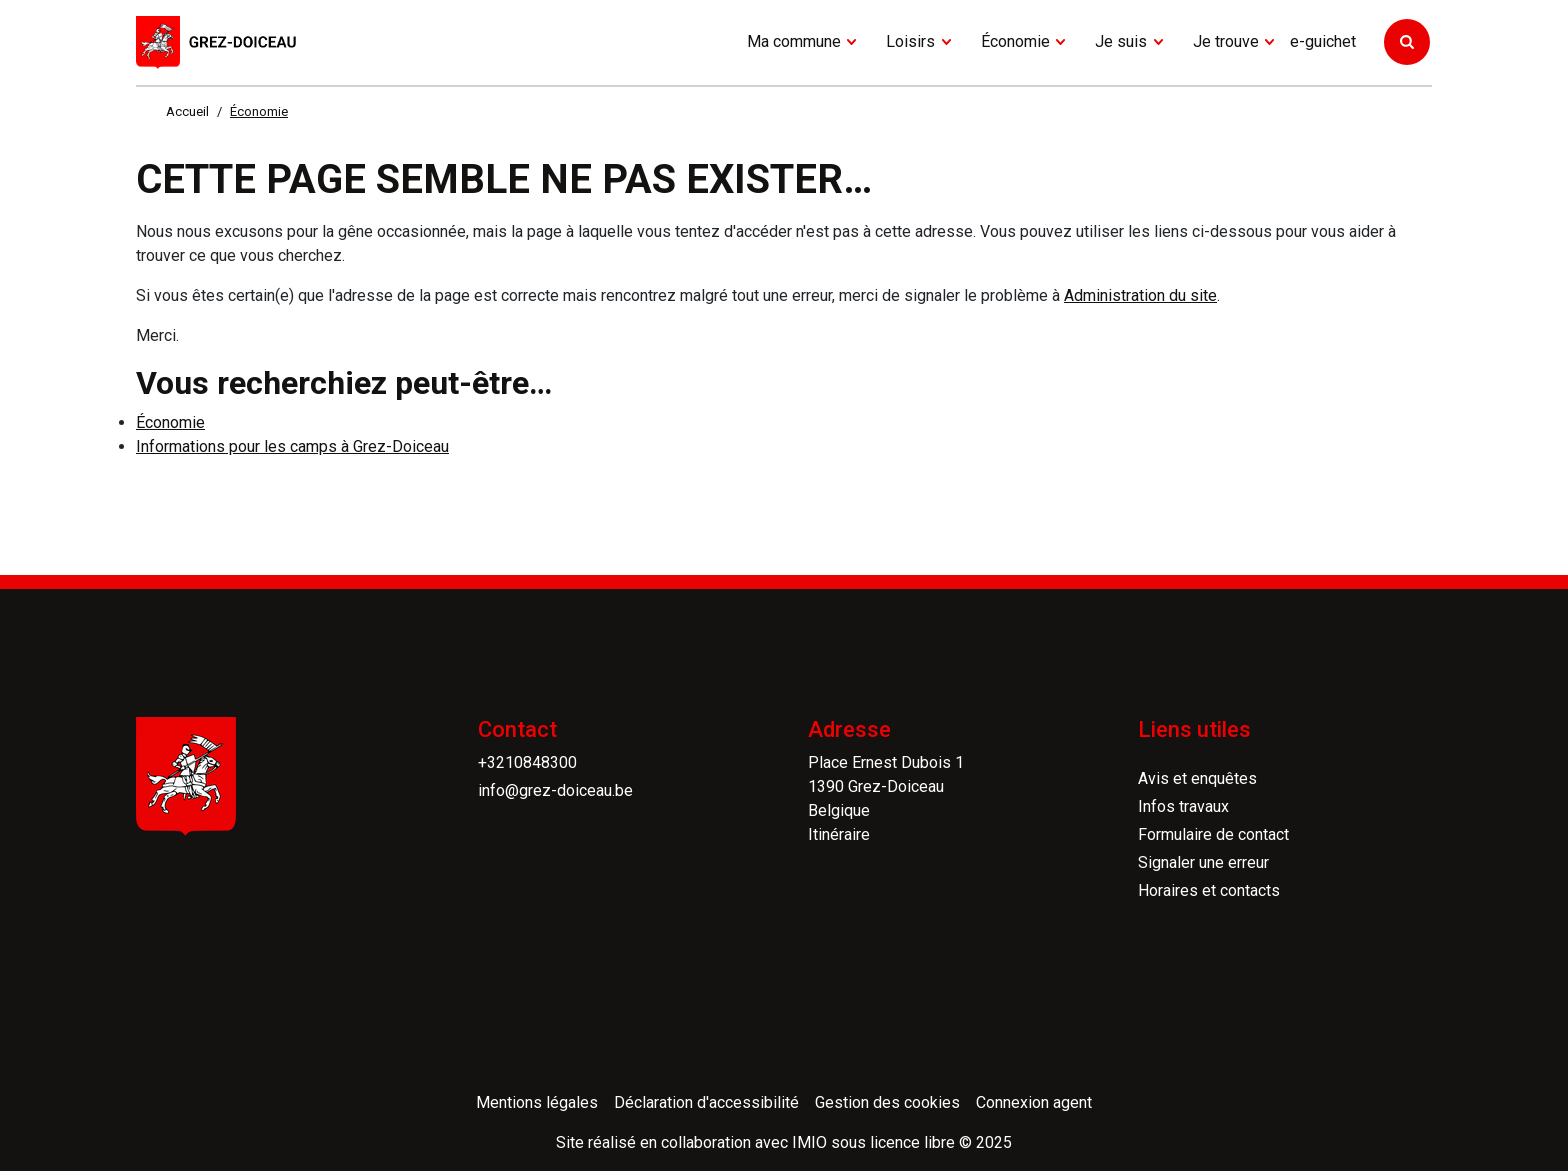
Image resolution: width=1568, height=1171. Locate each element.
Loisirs (910, 41)
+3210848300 (527, 762)
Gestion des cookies (887, 1102)
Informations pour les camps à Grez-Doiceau (292, 446)
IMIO (809, 1142)
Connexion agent (1034, 1102)
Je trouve (1226, 41)
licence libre (912, 1142)
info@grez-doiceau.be (555, 790)
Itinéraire (839, 834)
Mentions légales (537, 1102)
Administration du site (1140, 295)
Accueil (187, 111)
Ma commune (794, 41)
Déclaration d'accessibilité (706, 1102)
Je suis (1121, 41)
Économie (1015, 41)
